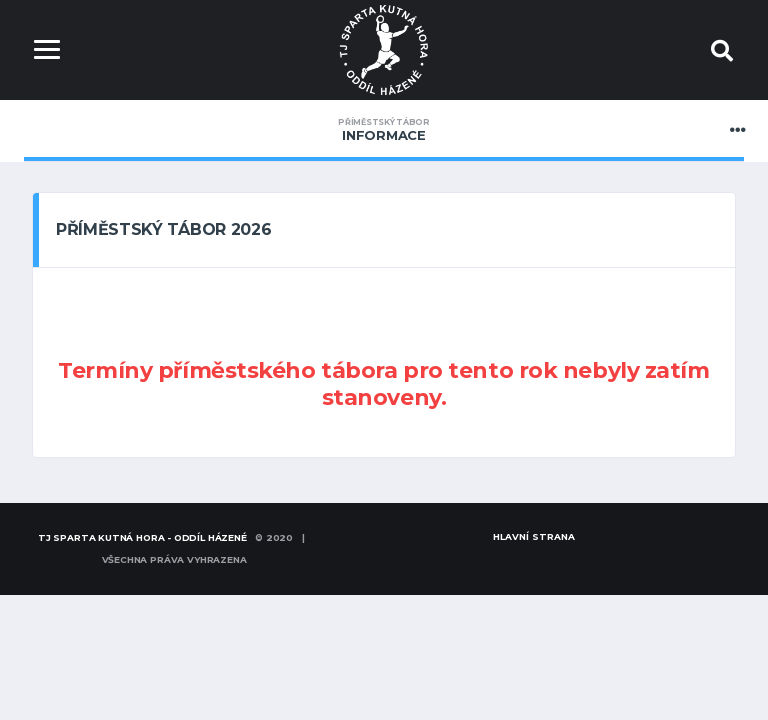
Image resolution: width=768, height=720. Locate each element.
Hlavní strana (534, 536)
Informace (384, 130)
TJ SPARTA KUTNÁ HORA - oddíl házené (142, 537)
